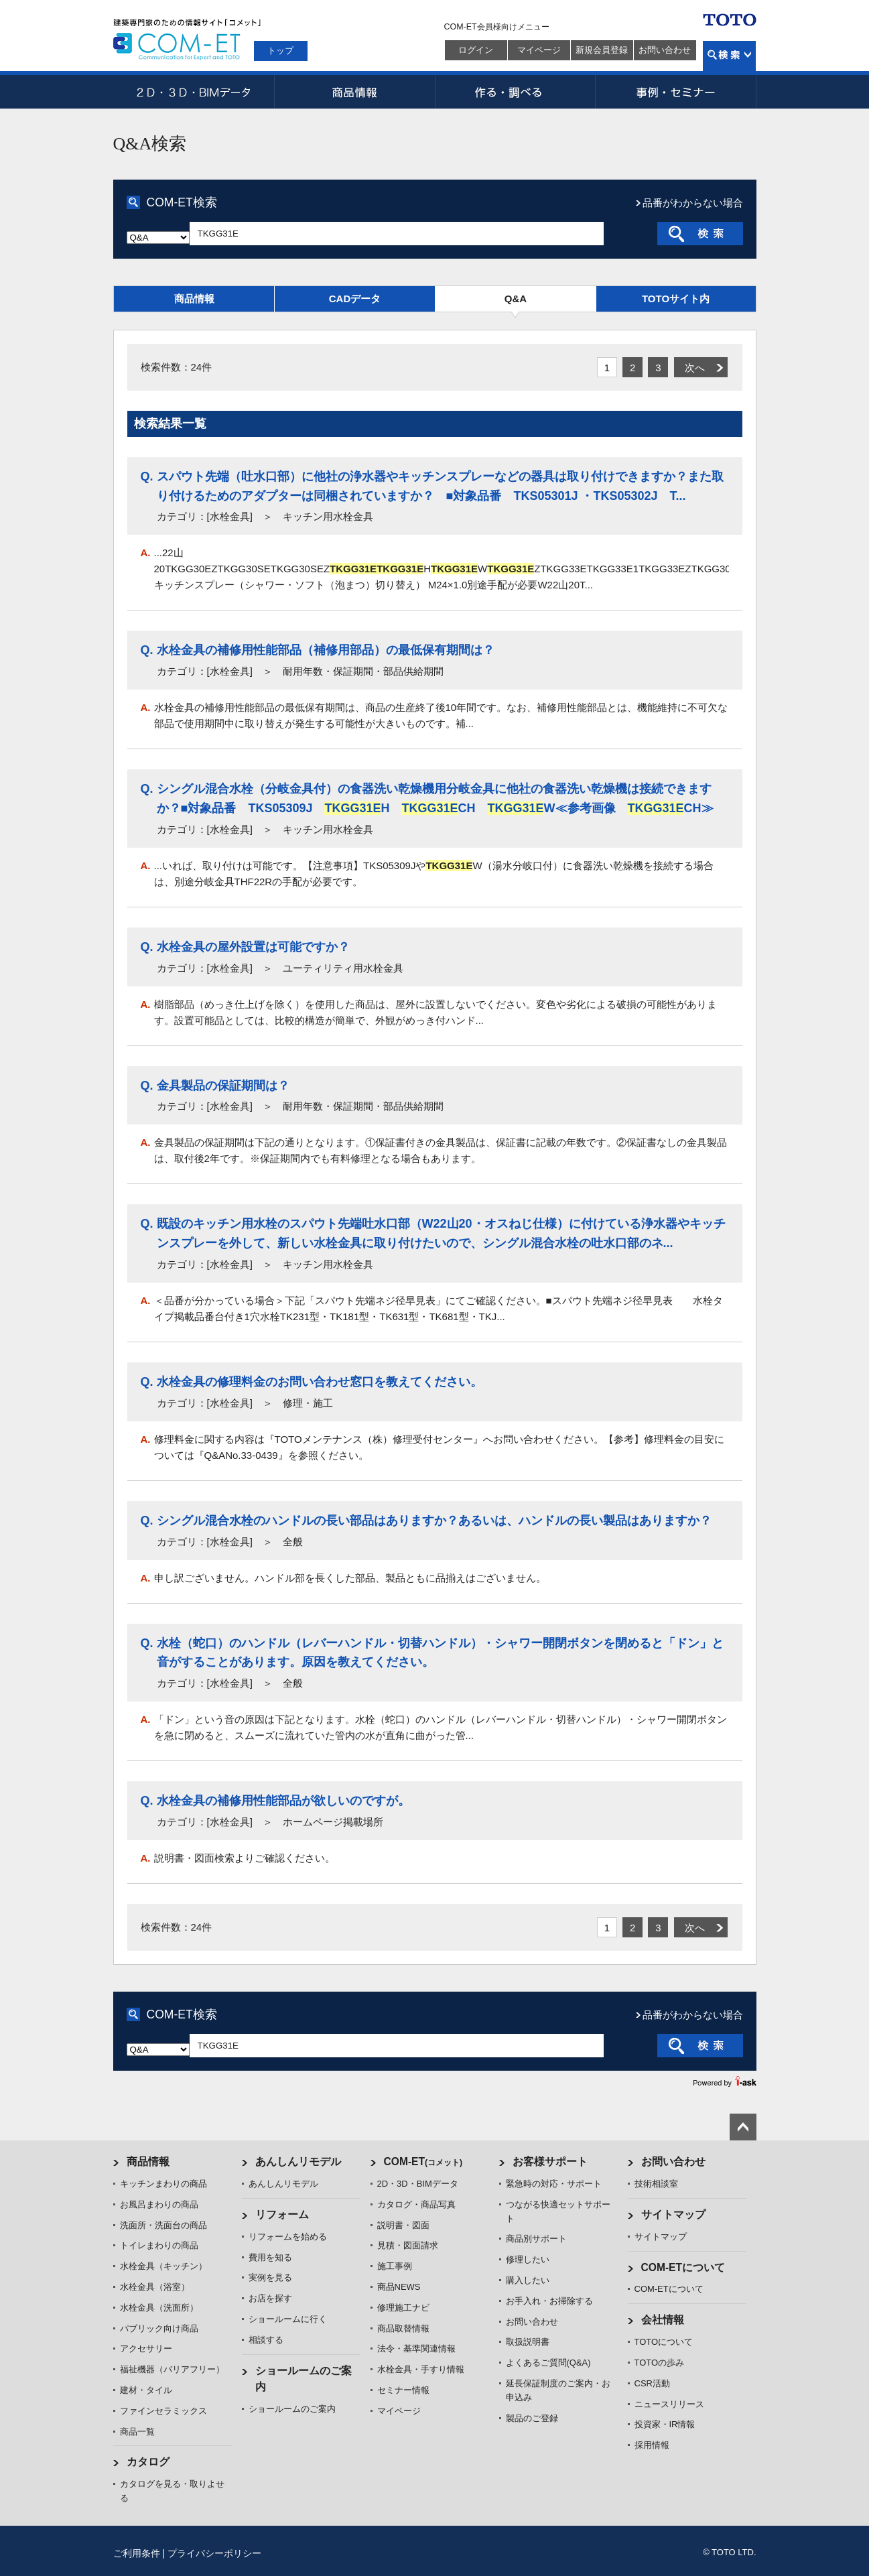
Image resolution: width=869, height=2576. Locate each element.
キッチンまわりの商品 (163, 2184)
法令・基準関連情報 (416, 2348)
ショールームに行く (288, 2319)
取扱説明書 (527, 2342)
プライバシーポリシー (214, 2553)
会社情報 (662, 2319)
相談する (266, 2340)
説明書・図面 (403, 2225)
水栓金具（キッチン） (163, 2266)
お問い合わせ (665, 50)
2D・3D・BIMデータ (193, 92)
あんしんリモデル (298, 2161)
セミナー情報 (403, 2390)
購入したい (527, 2280)
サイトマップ (673, 2214)
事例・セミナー (676, 92)
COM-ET (423, 2161)
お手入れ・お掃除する (549, 2301)
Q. (147, 476)
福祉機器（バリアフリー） (172, 2369)
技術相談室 (656, 2184)
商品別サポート (536, 2239)
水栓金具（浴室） (155, 2287)
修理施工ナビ (403, 2308)
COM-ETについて (683, 2267)
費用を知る (270, 2257)
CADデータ (355, 298)
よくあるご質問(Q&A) (548, 2363)
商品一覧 (137, 2432)
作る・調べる (515, 92)
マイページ (539, 50)
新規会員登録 (602, 50)
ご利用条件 (136, 2553)
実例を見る (270, 2277)
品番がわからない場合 (693, 202)
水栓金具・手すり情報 (420, 2369)
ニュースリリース (669, 2404)
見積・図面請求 (407, 2245)
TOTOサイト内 (676, 298)
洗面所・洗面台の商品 (163, 2225)
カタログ (148, 2461)
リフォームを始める (288, 2237)
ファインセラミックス (163, 2411)
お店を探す (270, 2298)
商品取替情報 (403, 2328)
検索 (729, 56)
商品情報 (354, 92)
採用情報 (651, 2445)
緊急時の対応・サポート (554, 2184)
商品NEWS (399, 2287)
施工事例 (394, 2266)
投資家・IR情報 (664, 2424)
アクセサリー (146, 2348)
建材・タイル (146, 2390)
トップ (280, 51)
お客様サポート (550, 2161)
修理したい (527, 2259)
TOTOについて (663, 2342)
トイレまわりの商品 (159, 2245)
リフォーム (282, 2214)
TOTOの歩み (659, 2363)
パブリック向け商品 (159, 2328)
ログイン (475, 50)
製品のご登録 (532, 2418)
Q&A (516, 298)
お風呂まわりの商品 (159, 2204)
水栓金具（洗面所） (159, 2308)
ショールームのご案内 (292, 2409)
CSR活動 (652, 2383)
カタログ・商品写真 (416, 2204)
